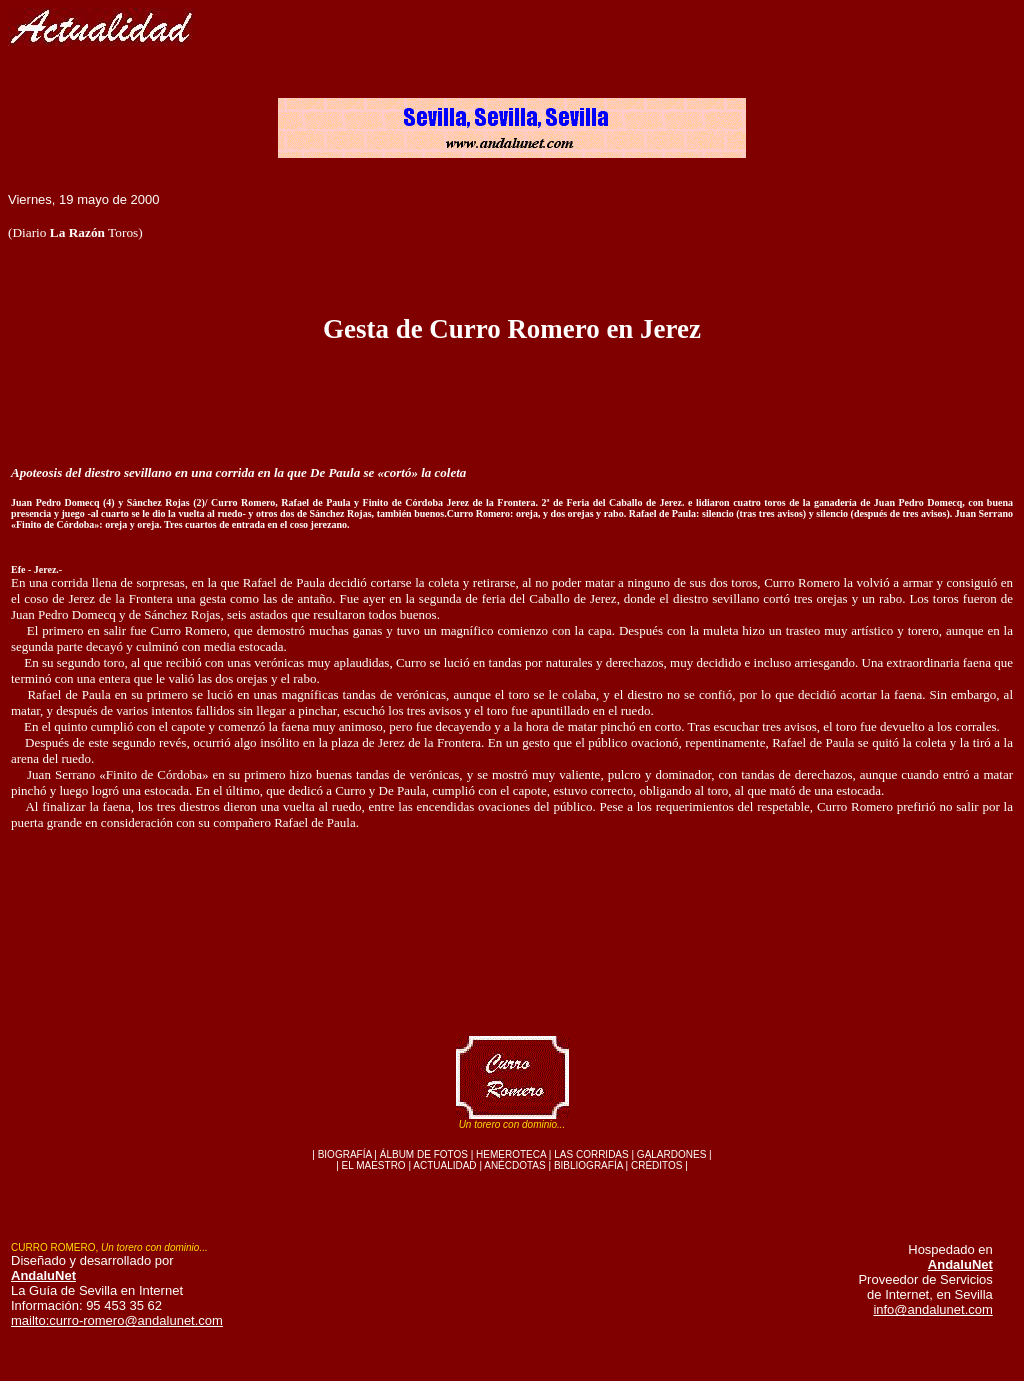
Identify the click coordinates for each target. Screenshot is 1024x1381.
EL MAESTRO (374, 1165)
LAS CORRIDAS (591, 1154)
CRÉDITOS (657, 1165)
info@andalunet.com (932, 1309)
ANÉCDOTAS (515, 1165)
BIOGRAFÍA (345, 1154)
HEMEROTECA (511, 1154)
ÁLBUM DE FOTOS (424, 1154)
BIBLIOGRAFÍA (588, 1165)
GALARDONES (671, 1154)
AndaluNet (43, 1275)
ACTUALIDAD (444, 1165)
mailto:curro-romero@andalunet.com (117, 1320)
